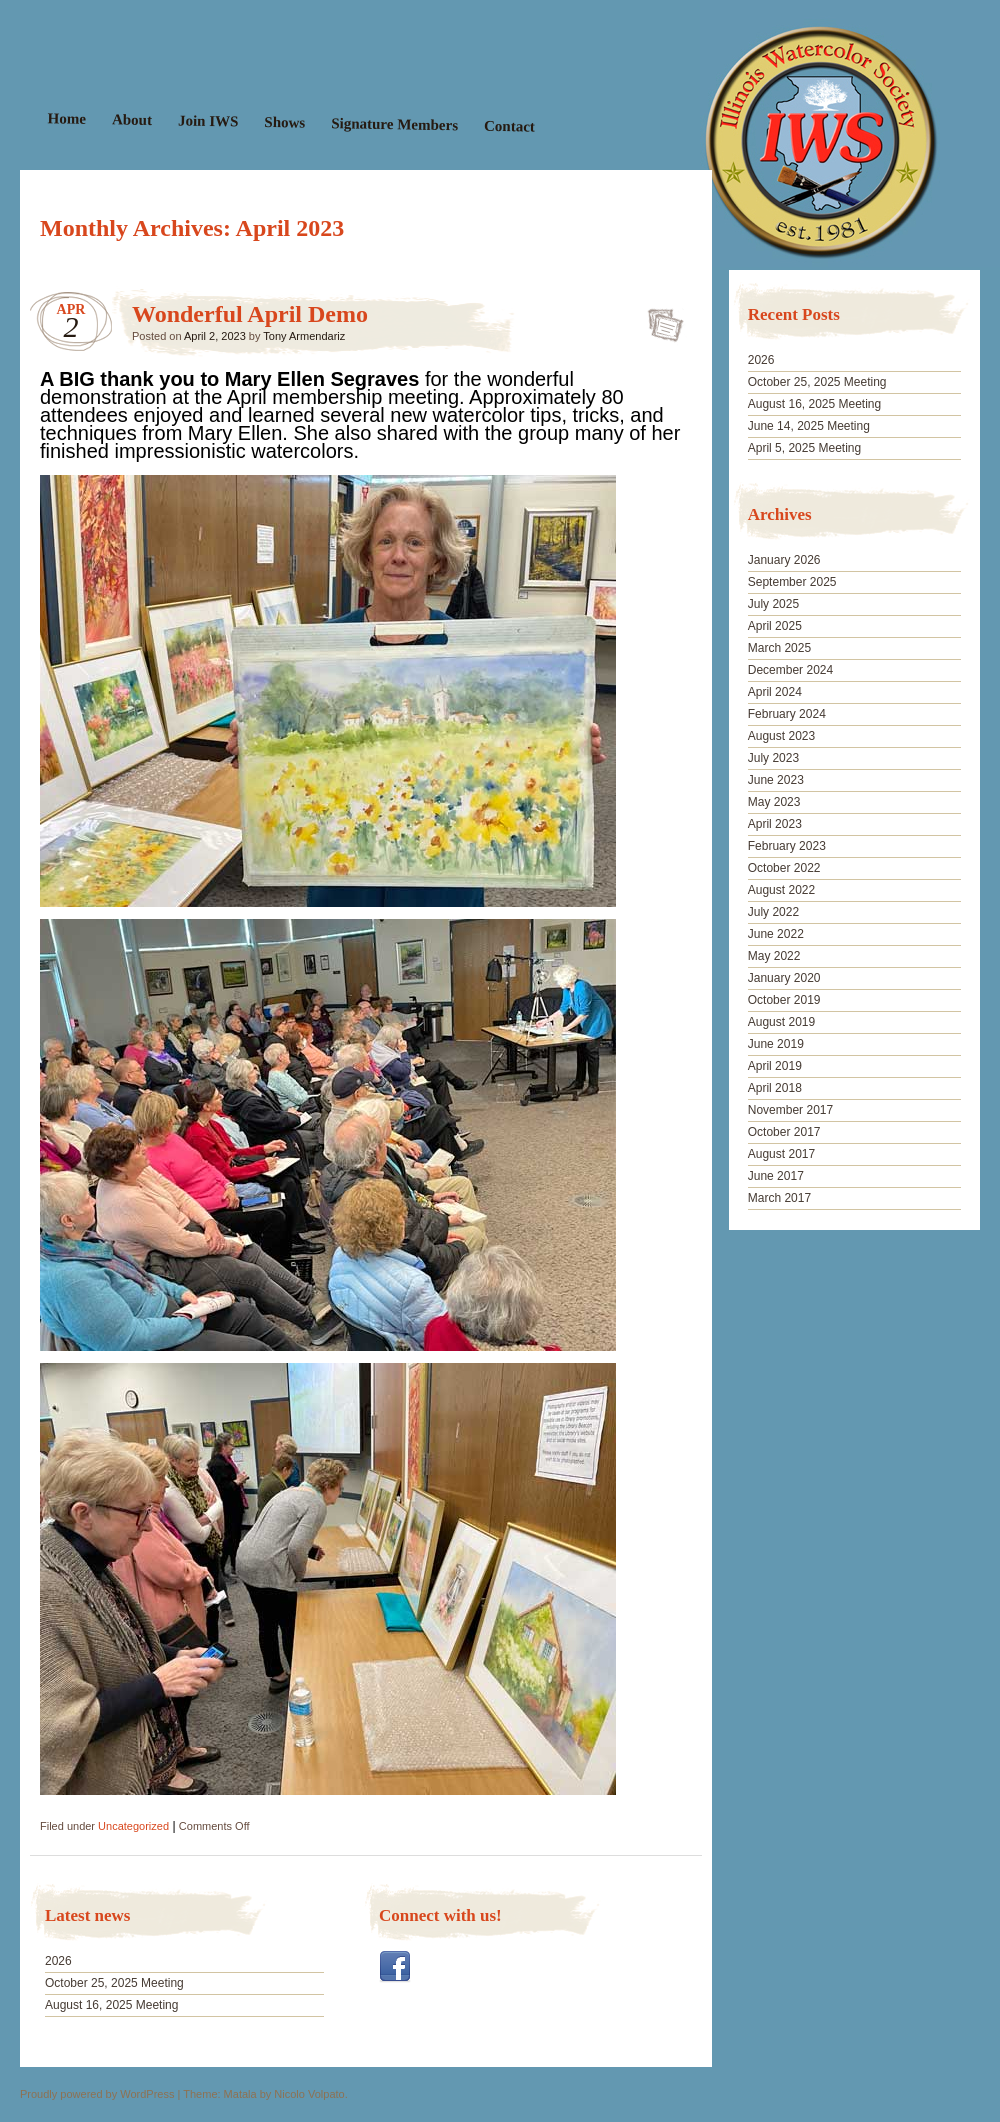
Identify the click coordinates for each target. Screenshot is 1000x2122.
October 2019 (784, 1000)
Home (67, 118)
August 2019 (781, 1022)
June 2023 (776, 780)
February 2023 (787, 846)
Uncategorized (133, 1826)
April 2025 (775, 626)
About (132, 119)
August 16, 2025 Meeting (111, 2005)
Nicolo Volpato (309, 2094)
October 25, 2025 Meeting (114, 1983)
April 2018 (775, 1088)
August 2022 (781, 890)
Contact (509, 126)
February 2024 (787, 714)
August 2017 (781, 1154)
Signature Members (394, 124)
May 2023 (774, 802)
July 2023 (773, 758)
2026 (58, 1961)
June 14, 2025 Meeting (809, 426)
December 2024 (790, 670)
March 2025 (779, 648)
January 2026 (784, 560)
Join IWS (208, 120)
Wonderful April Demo (250, 314)
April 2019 (775, 1066)
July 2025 (773, 604)
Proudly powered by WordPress (97, 2094)
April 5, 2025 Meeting (804, 448)
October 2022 (784, 868)
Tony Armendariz (304, 336)
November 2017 (790, 1110)
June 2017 (776, 1176)
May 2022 (774, 956)
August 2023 (781, 736)
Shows (284, 122)
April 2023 (775, 824)
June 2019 (776, 1044)
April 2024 (775, 692)
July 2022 (773, 912)
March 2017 (779, 1198)
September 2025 (792, 582)
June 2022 (776, 934)
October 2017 (784, 1132)
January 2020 (784, 978)
